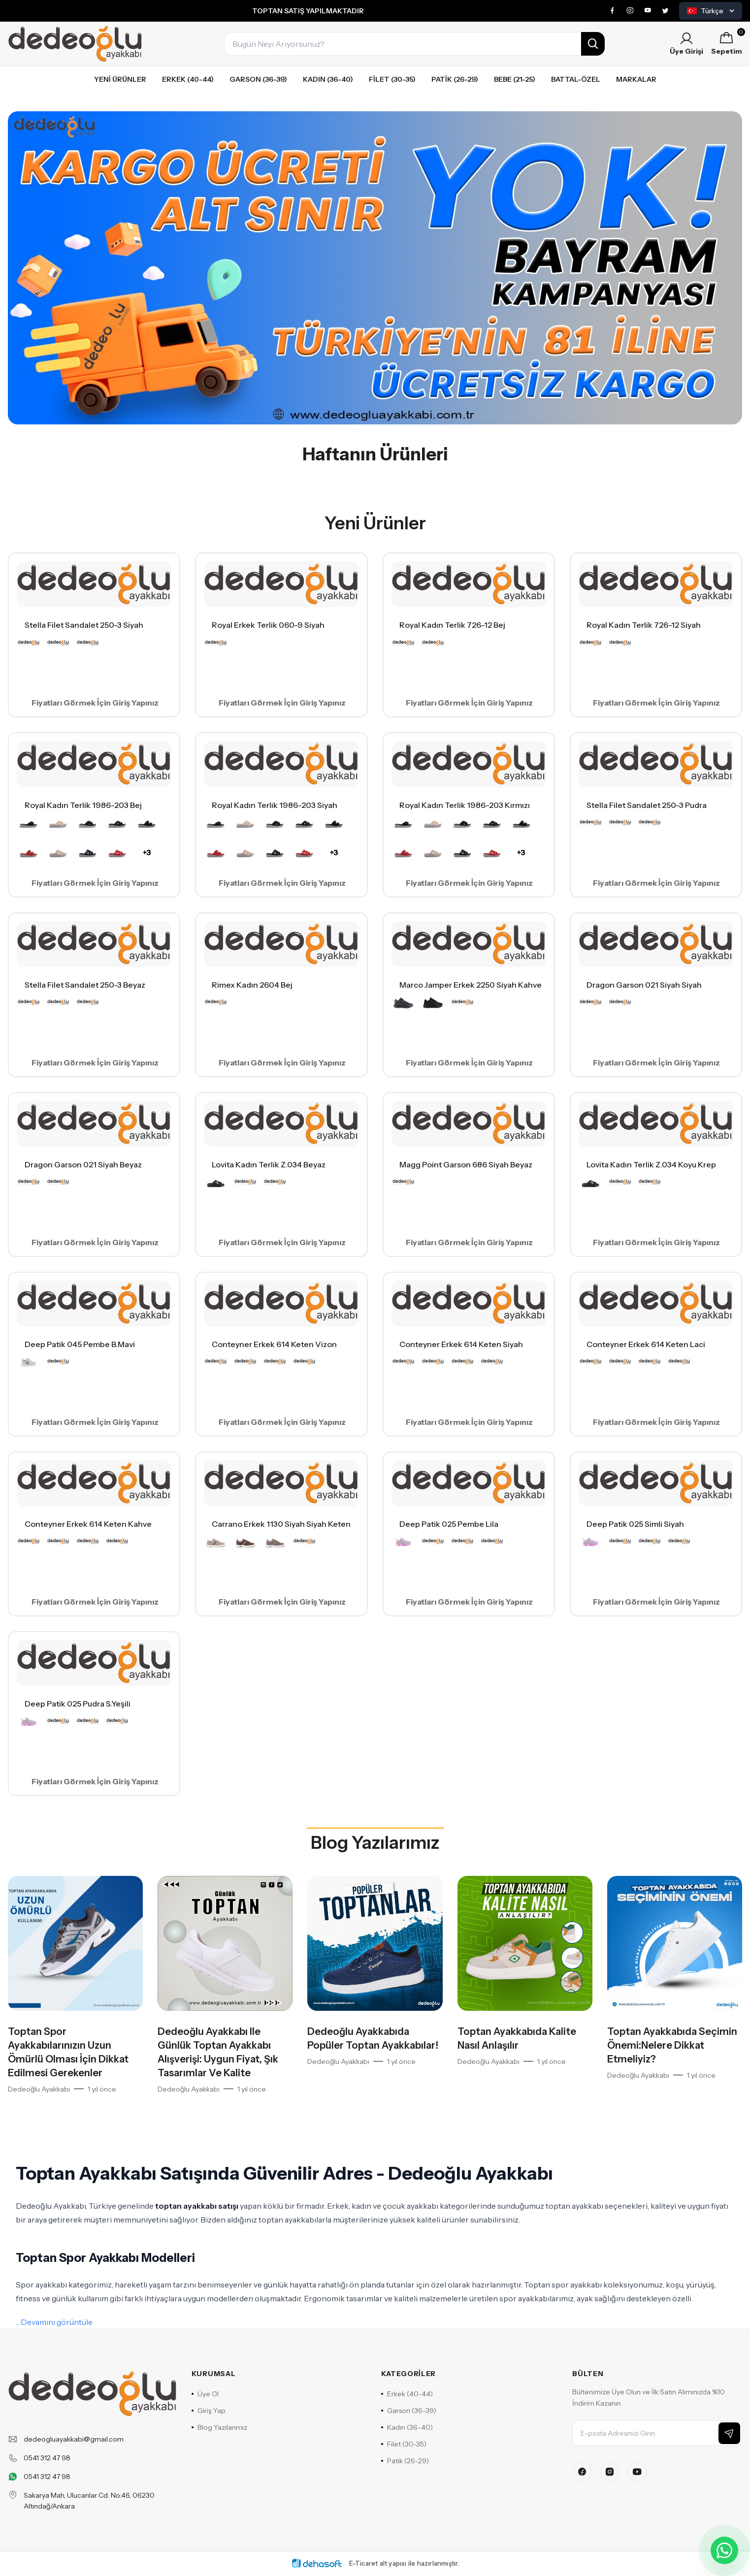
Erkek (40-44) (188, 79)
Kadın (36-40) (328, 79)
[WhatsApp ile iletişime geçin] (724, 2550)
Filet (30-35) (392, 79)
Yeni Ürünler (120, 79)
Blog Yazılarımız (375, 1842)
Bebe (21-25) (514, 79)
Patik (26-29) (454, 79)
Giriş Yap (209, 2410)
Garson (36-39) (258, 79)
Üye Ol (205, 2393)
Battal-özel (575, 79)
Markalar (636, 79)
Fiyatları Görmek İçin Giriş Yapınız (95, 703)
